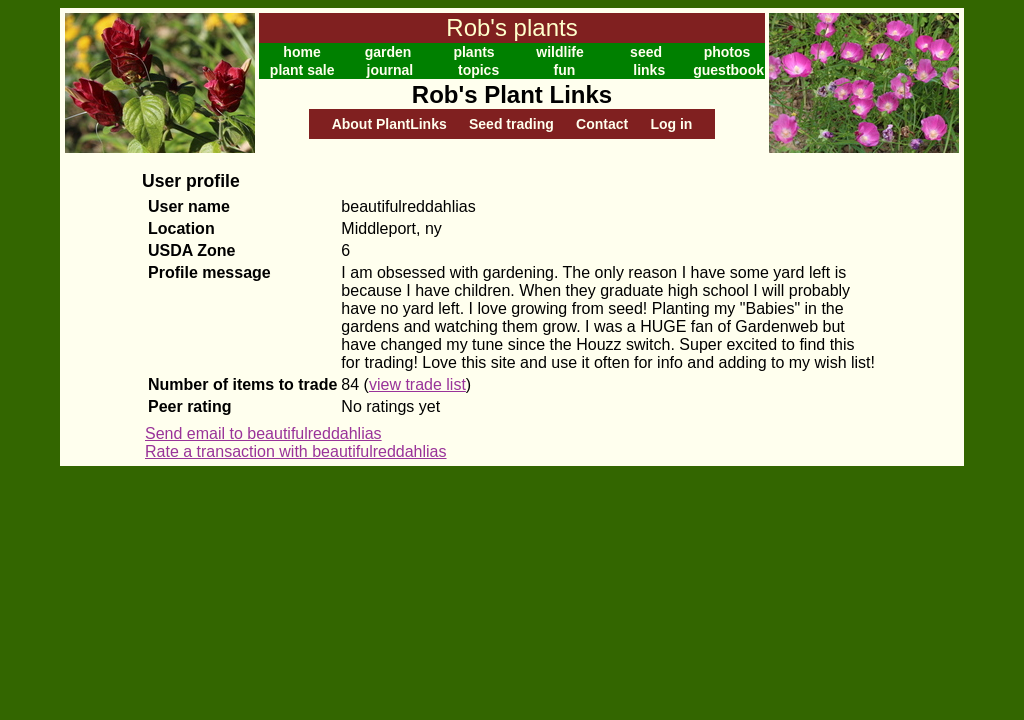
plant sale (302, 70)
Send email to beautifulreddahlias (263, 433)
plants (473, 52)
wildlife (559, 52)
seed (646, 52)
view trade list (417, 384)
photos (727, 52)
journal (390, 70)
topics (478, 70)
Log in (671, 124)
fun (565, 70)
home (301, 52)
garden (388, 52)
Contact (602, 124)
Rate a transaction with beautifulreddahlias (296, 451)
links (649, 70)
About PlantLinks (389, 124)
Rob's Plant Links (512, 94)
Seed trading (511, 124)
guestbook (728, 70)
